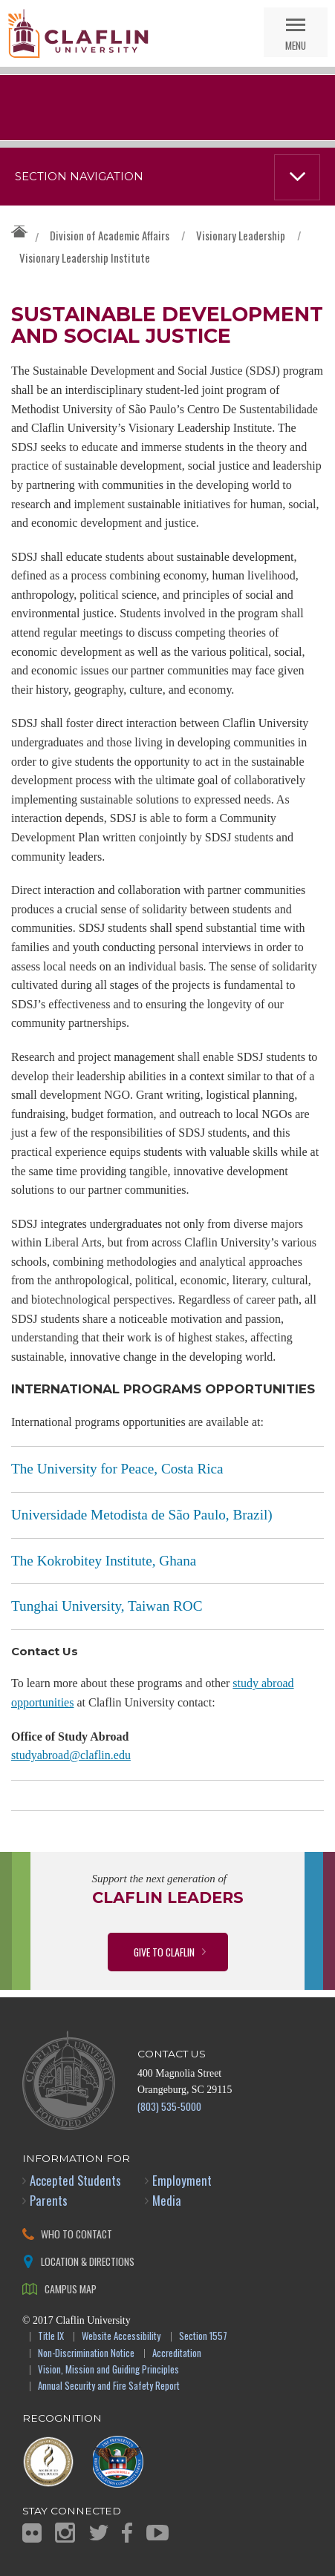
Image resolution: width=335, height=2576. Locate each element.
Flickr (32, 2533)
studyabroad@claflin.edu (71, 1755)
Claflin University (78, 33)
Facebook (127, 2533)
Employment (182, 2180)
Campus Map (71, 2288)
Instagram (65, 2533)
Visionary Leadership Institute (84, 257)
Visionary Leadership (240, 235)
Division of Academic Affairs (109, 235)
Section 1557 (203, 2337)
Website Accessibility (121, 2337)
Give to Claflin (164, 1951)
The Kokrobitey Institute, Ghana (103, 1560)
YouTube (157, 2532)
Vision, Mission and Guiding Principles (108, 2370)
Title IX (51, 2337)
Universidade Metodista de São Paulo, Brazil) (142, 1514)
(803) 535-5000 (169, 2106)
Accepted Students (75, 2180)
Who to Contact (76, 2233)
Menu (295, 45)
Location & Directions (87, 2261)
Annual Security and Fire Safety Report (109, 2386)
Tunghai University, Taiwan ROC (107, 1606)
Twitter (98, 2532)
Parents (49, 2200)
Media (166, 2200)
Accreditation (176, 2354)
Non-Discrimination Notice (86, 2354)
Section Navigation (79, 176)
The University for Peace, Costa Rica (117, 1468)
